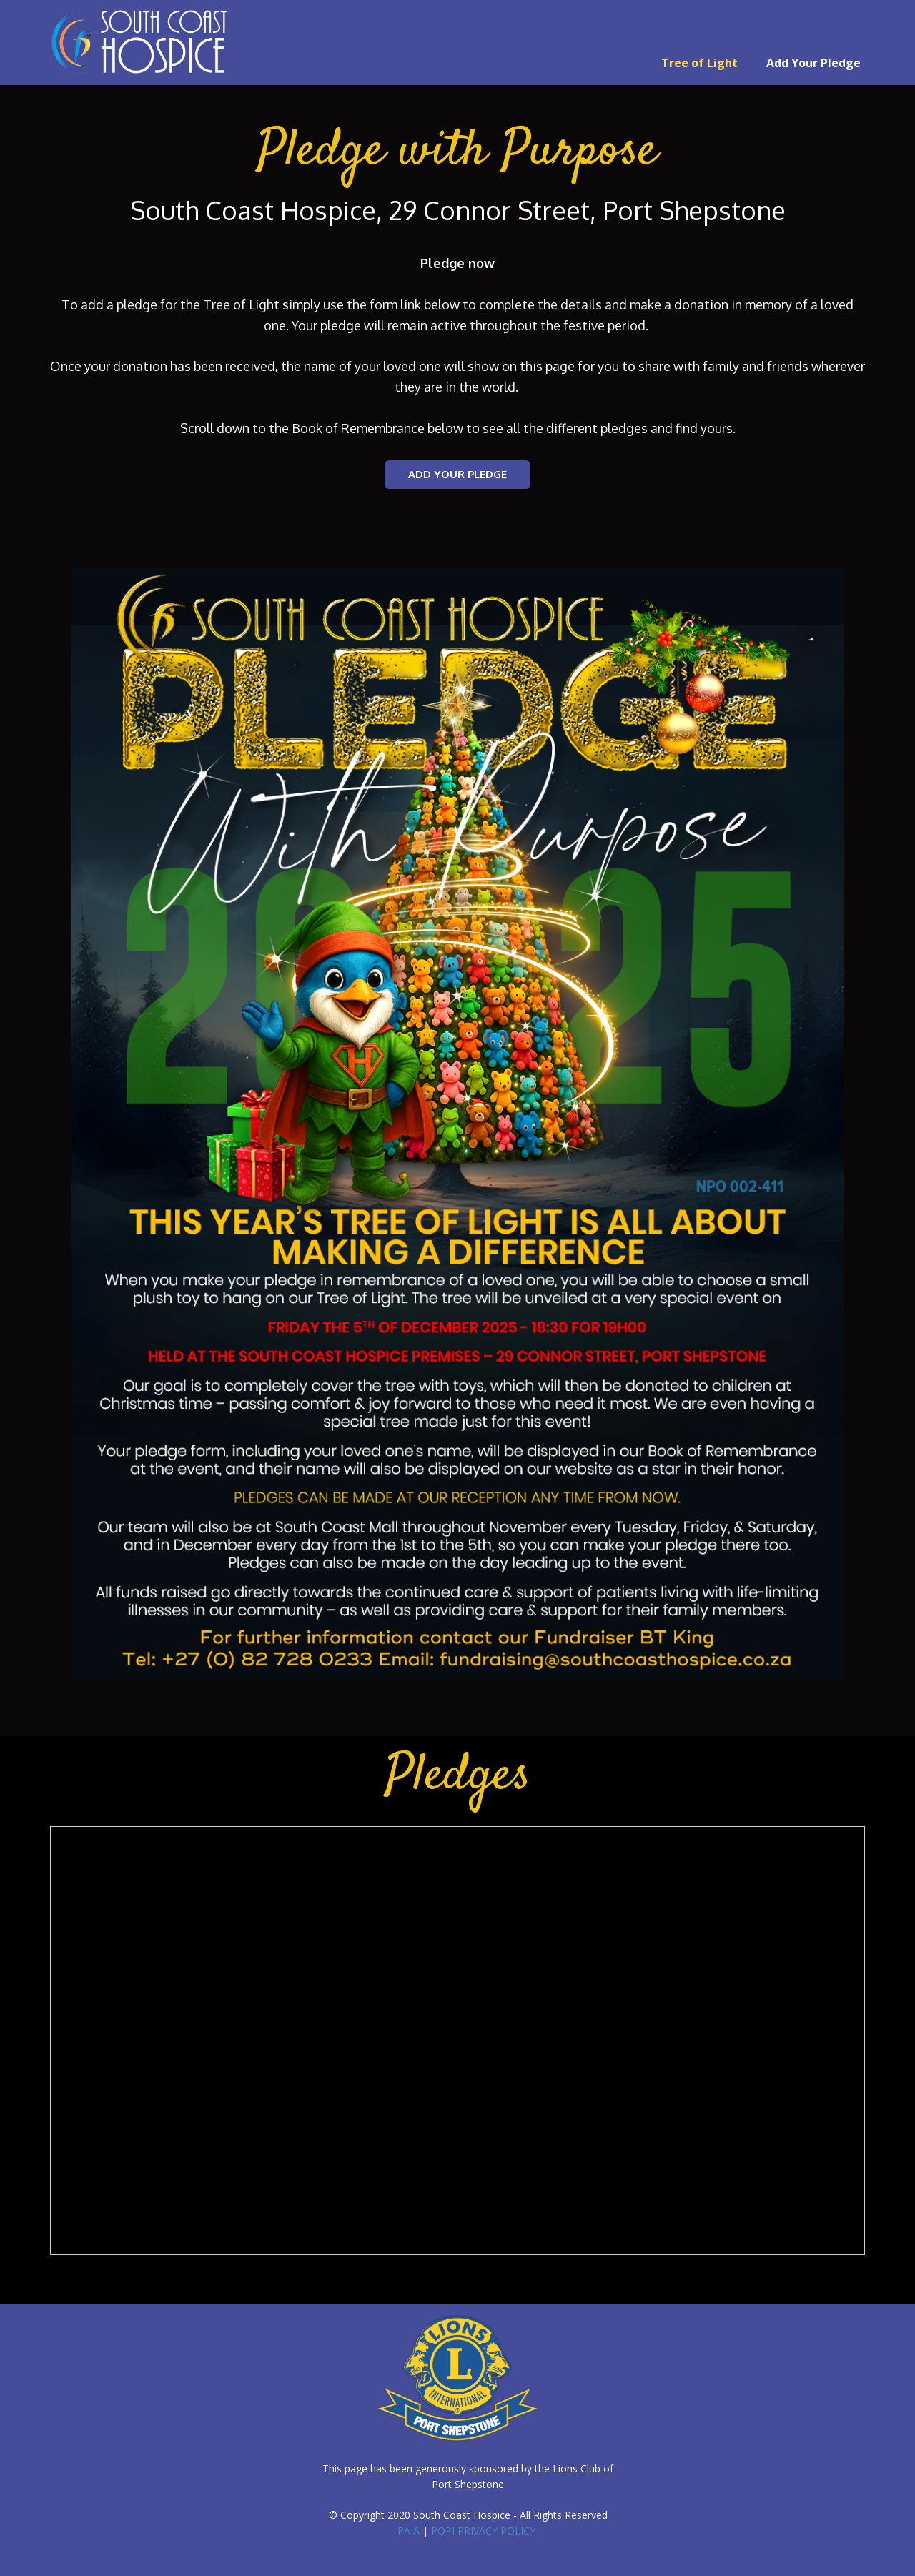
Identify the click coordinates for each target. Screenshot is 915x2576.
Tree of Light (699, 63)
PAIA (408, 2530)
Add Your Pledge (813, 63)
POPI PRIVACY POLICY (483, 2530)
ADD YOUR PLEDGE (457, 474)
